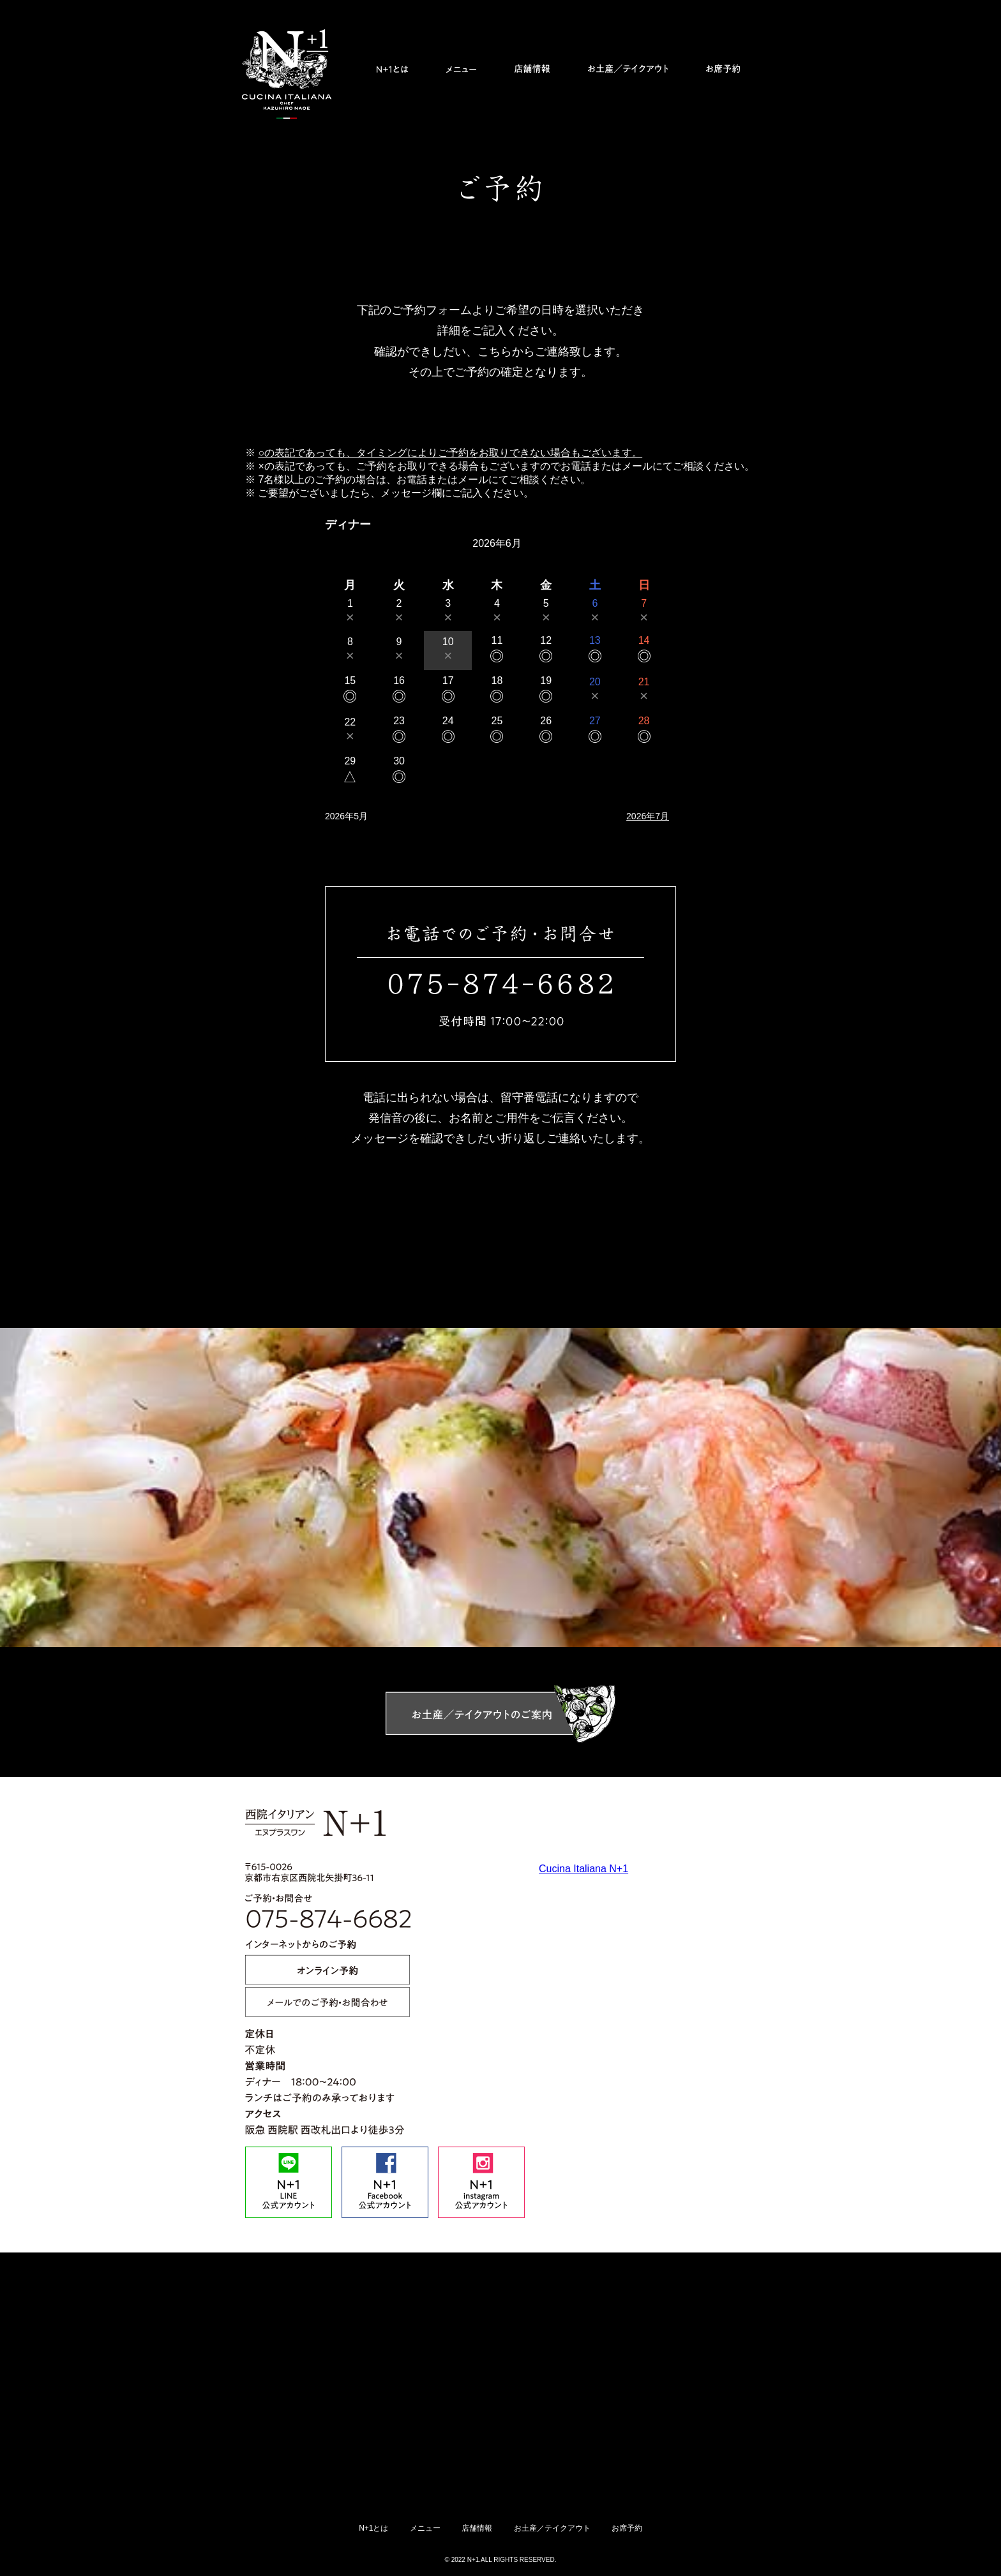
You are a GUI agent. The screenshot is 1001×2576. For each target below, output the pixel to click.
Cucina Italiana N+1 (583, 1868)
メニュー (425, 2528)
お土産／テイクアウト (552, 2528)
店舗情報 (477, 2528)
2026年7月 (647, 816)
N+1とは (373, 2528)
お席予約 (627, 2528)
